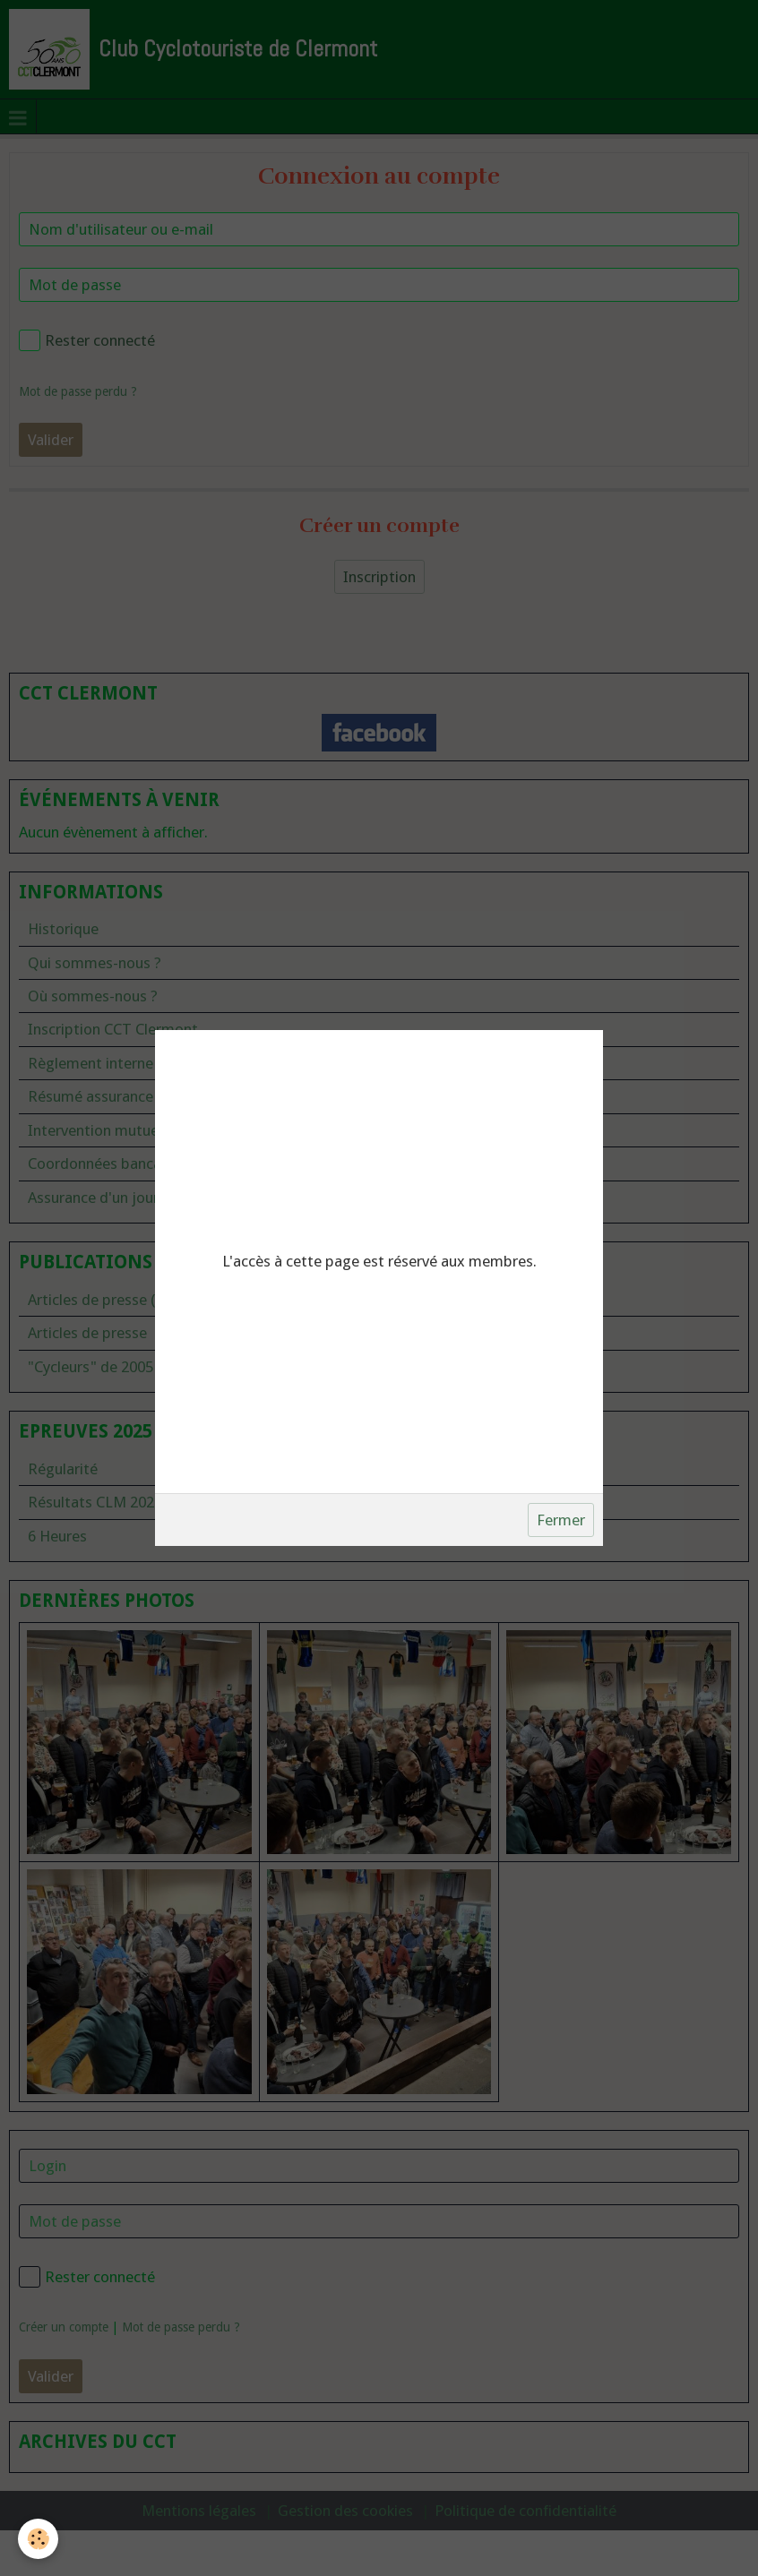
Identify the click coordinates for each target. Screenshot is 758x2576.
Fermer (561, 1520)
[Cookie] (38, 2539)
